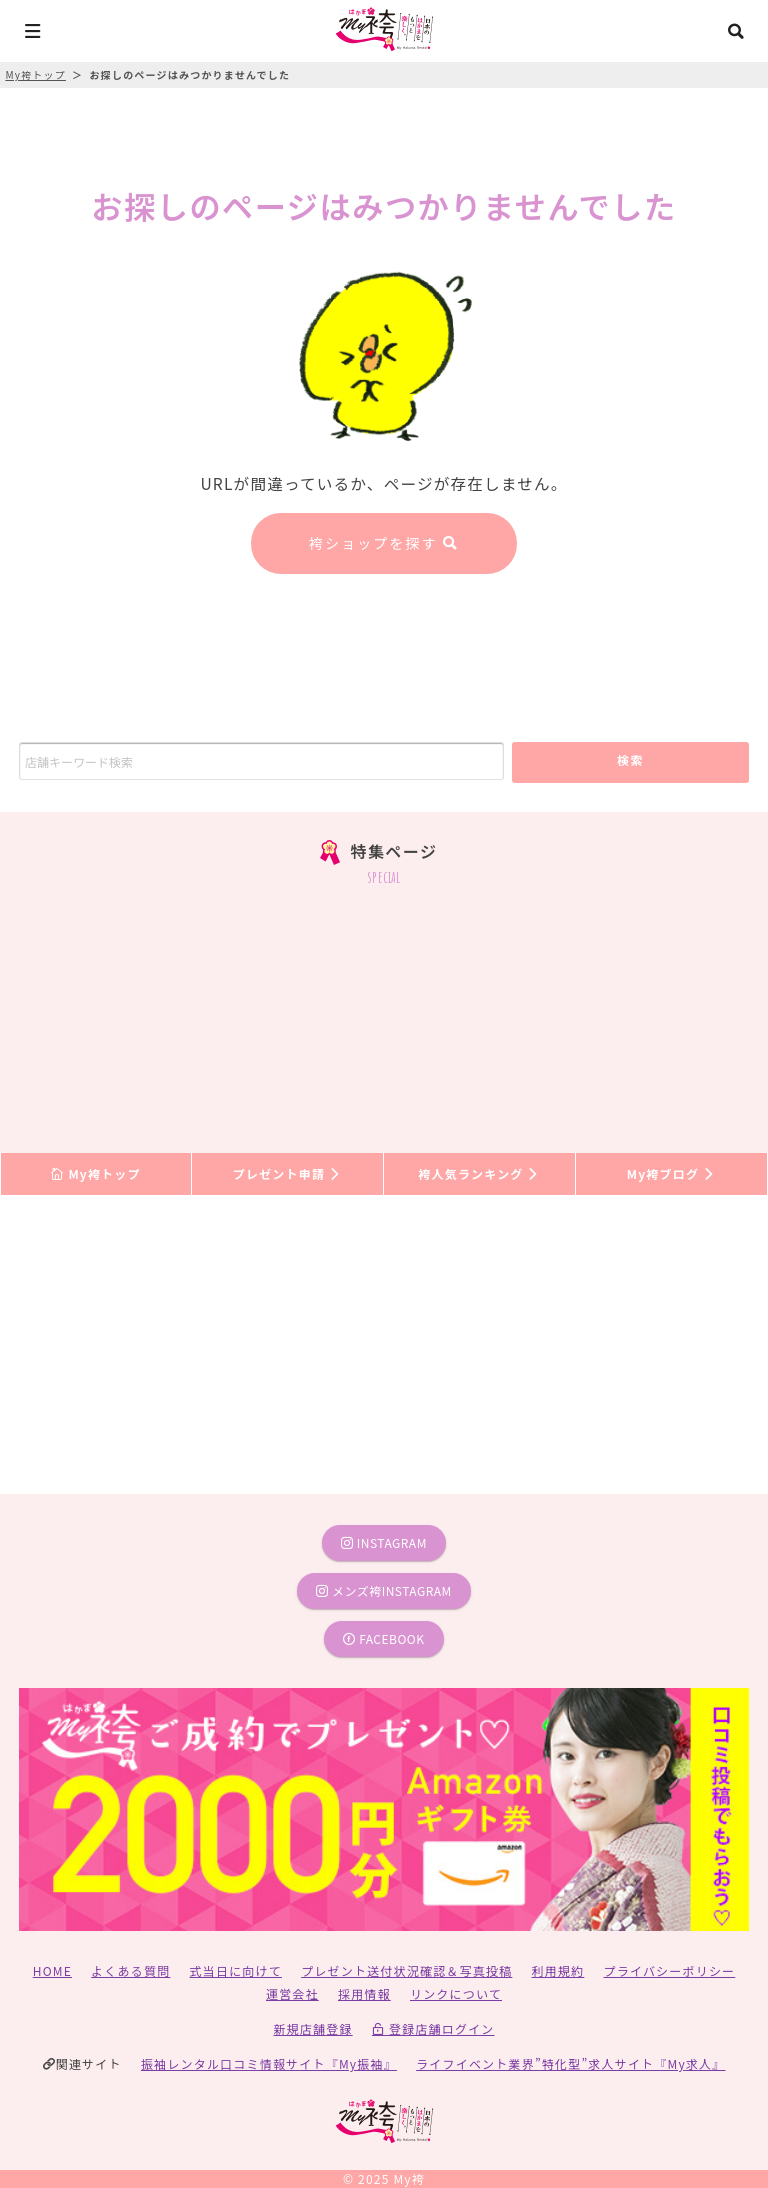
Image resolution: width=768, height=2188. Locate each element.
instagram (384, 1542)
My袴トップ (95, 1173)
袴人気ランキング (479, 1173)
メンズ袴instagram (384, 1590)
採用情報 (364, 1993)
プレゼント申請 (288, 1173)
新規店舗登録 (312, 2028)
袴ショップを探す (384, 543)
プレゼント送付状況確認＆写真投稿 (406, 1970)
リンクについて (456, 1993)
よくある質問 (130, 1970)
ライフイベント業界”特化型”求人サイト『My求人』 (570, 2063)
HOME (52, 1970)
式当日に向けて (236, 1970)
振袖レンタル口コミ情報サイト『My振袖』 (269, 2063)
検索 (630, 759)
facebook (383, 1638)
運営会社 (292, 1993)
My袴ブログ (671, 1173)
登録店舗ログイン (433, 2028)
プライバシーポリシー (670, 1970)
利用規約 (558, 1970)
